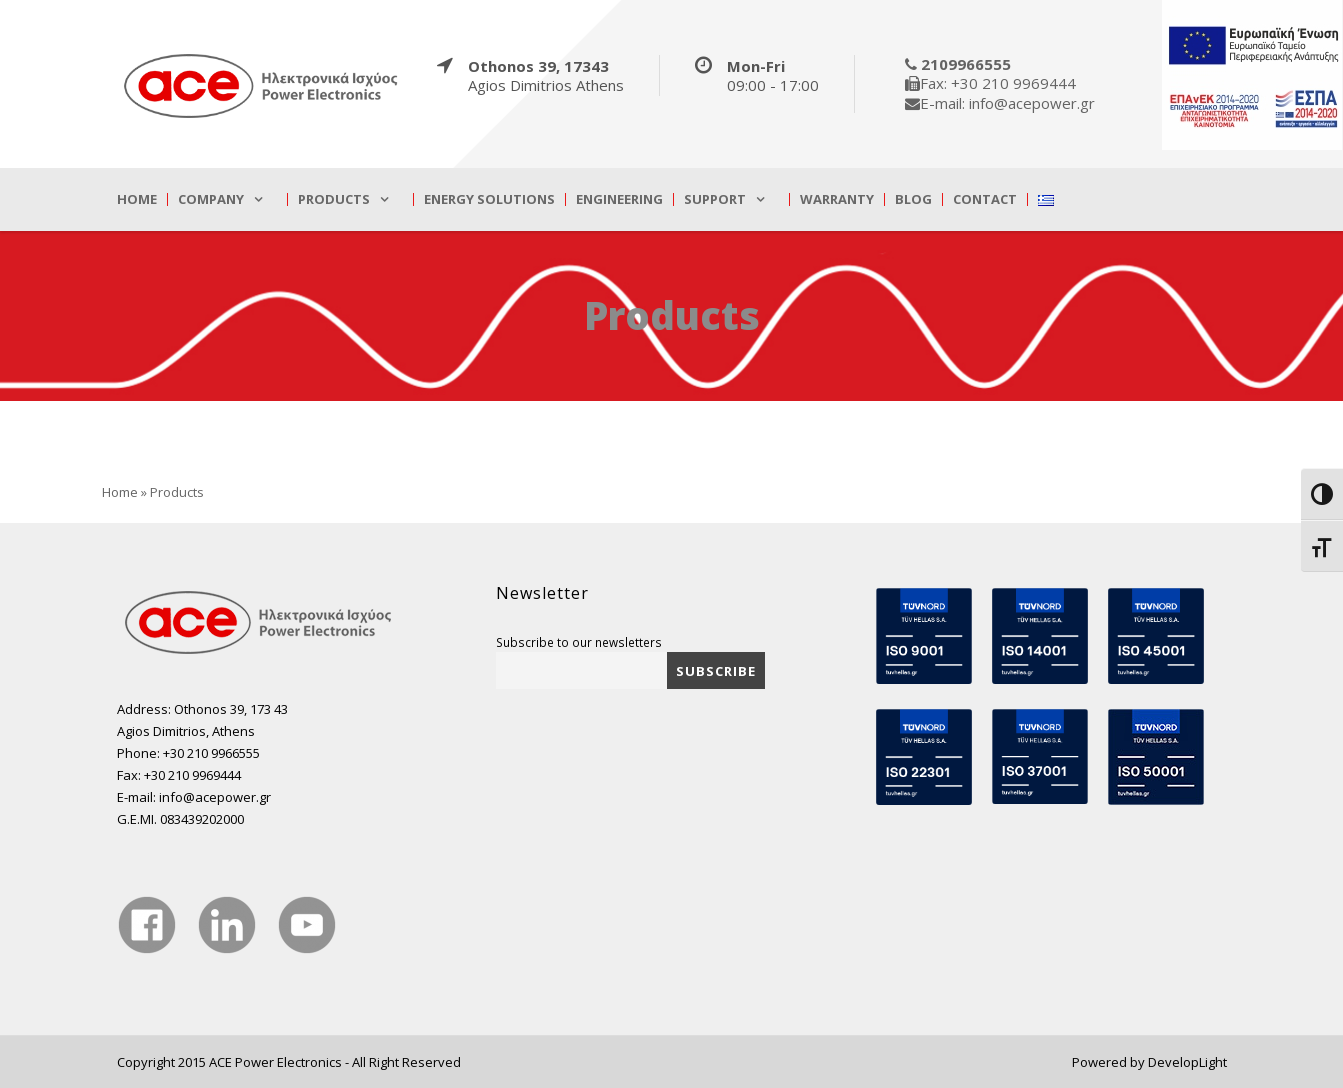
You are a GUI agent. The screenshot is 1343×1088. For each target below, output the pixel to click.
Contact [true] (985, 199)
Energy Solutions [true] (489, 199)
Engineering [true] (619, 199)
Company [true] (211, 199)
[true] (262, 85)
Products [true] (334, 199)
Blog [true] (913, 199)
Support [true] (715, 199)
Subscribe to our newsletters (579, 642)
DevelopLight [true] (1187, 1062)
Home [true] (137, 199)
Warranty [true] (837, 199)
